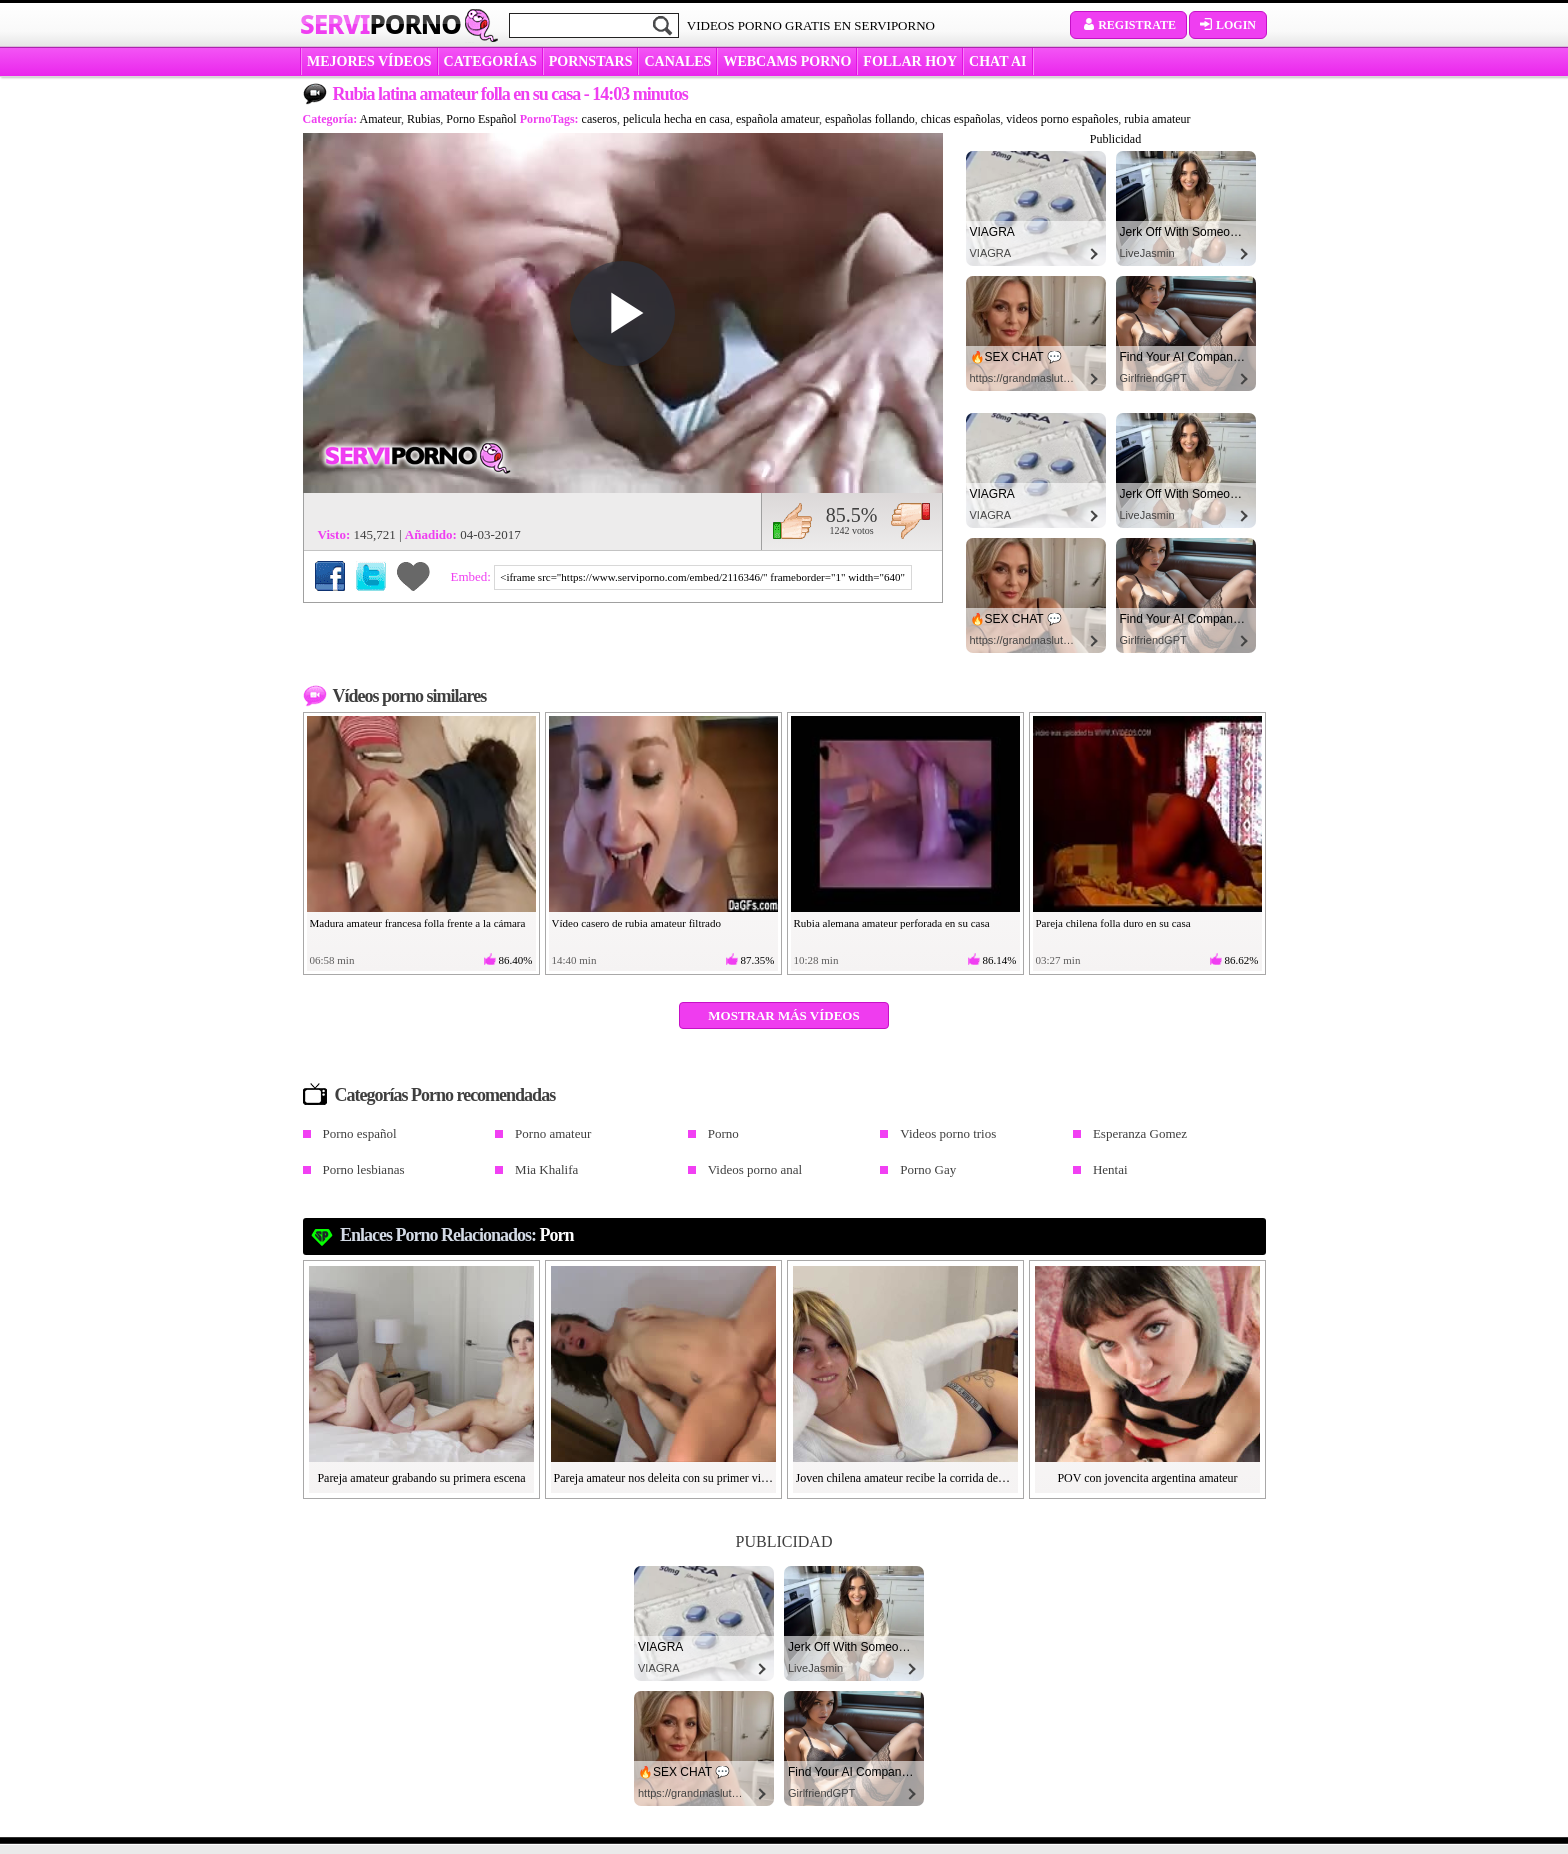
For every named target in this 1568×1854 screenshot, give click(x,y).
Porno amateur (553, 1133)
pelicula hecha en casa (676, 119)
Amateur (381, 119)
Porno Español (481, 119)
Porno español (360, 1133)
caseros (599, 119)
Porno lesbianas (364, 1169)
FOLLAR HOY (910, 61)
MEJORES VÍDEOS (369, 61)
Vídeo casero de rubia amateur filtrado (637, 923)
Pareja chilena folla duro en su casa (1113, 923)
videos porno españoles (1062, 119)
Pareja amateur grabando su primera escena (421, 1478)
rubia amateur (1157, 119)
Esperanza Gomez (1140, 1133)
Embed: (473, 576)
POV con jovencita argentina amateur (1147, 1478)
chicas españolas (961, 119)
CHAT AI (997, 61)
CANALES (677, 61)
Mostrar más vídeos (783, 1015)
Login (1228, 25)
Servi (380, 24)
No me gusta (910, 521)
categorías (490, 61)
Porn (557, 1235)
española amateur (777, 119)
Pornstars (591, 61)
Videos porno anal (755, 1169)
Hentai (1110, 1169)
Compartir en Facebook (330, 576)
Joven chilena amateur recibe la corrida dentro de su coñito (906, 1478)
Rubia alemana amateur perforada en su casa (892, 923)
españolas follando (870, 119)
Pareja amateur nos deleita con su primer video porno (664, 1478)
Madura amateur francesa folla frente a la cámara (418, 923)
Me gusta (792, 521)
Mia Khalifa (546, 1169)
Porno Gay (928, 1169)
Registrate (1128, 25)
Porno (723, 1133)
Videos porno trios (948, 1133)
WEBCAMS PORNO (787, 61)
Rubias (423, 119)
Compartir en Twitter (371, 576)
